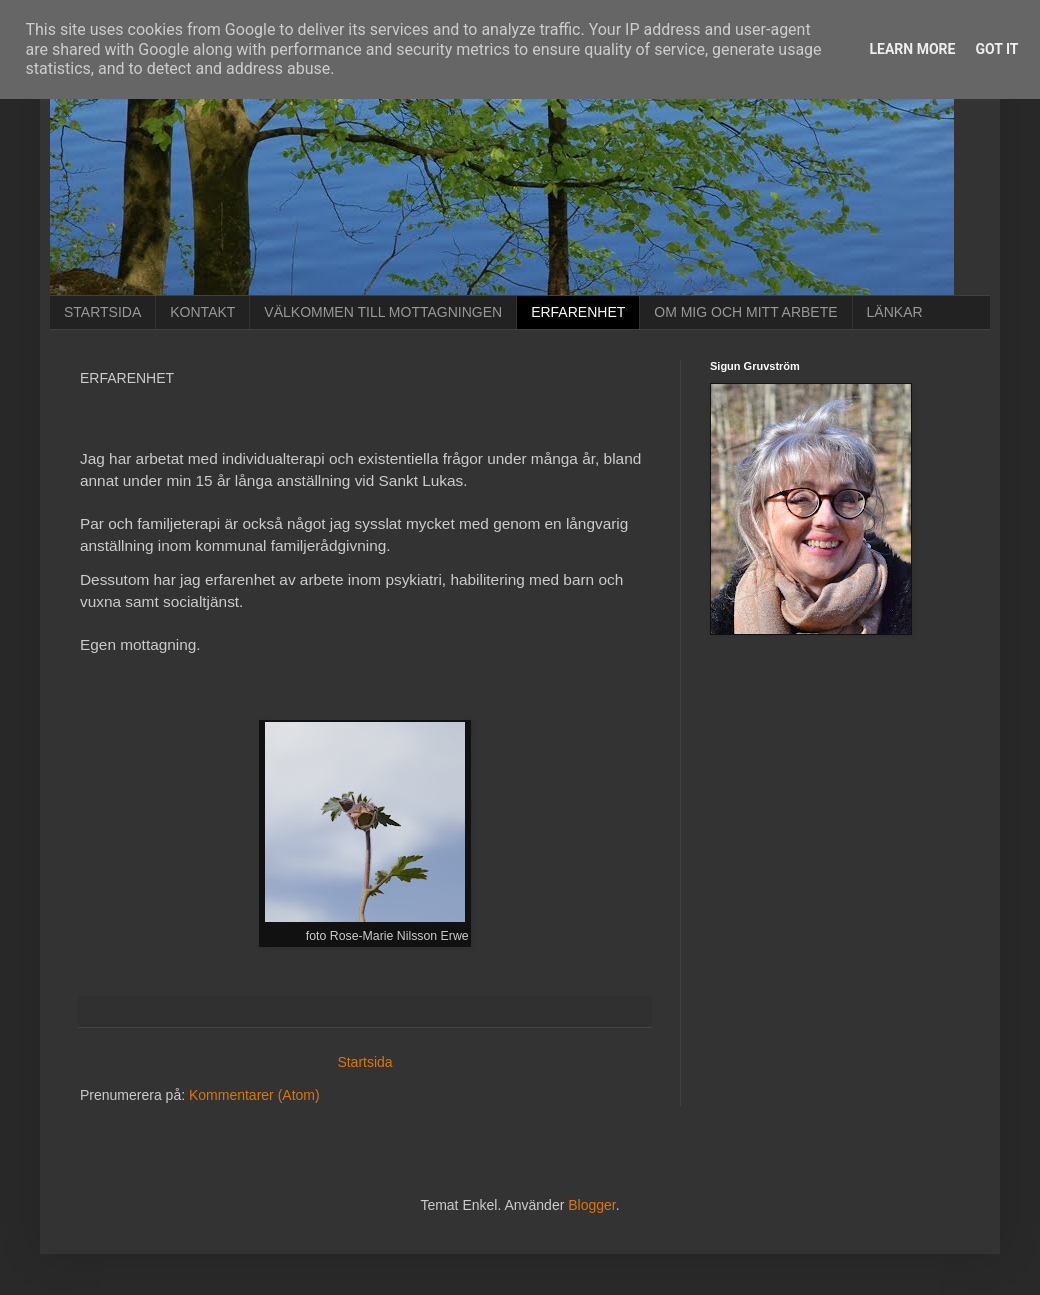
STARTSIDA (102, 312)
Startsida (364, 1062)
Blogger (591, 1205)
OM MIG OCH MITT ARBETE (745, 312)
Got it (996, 49)
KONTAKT (202, 312)
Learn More (912, 49)
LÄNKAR (895, 312)
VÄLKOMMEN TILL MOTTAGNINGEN (383, 312)
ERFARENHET (578, 312)
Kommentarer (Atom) (254, 1095)
